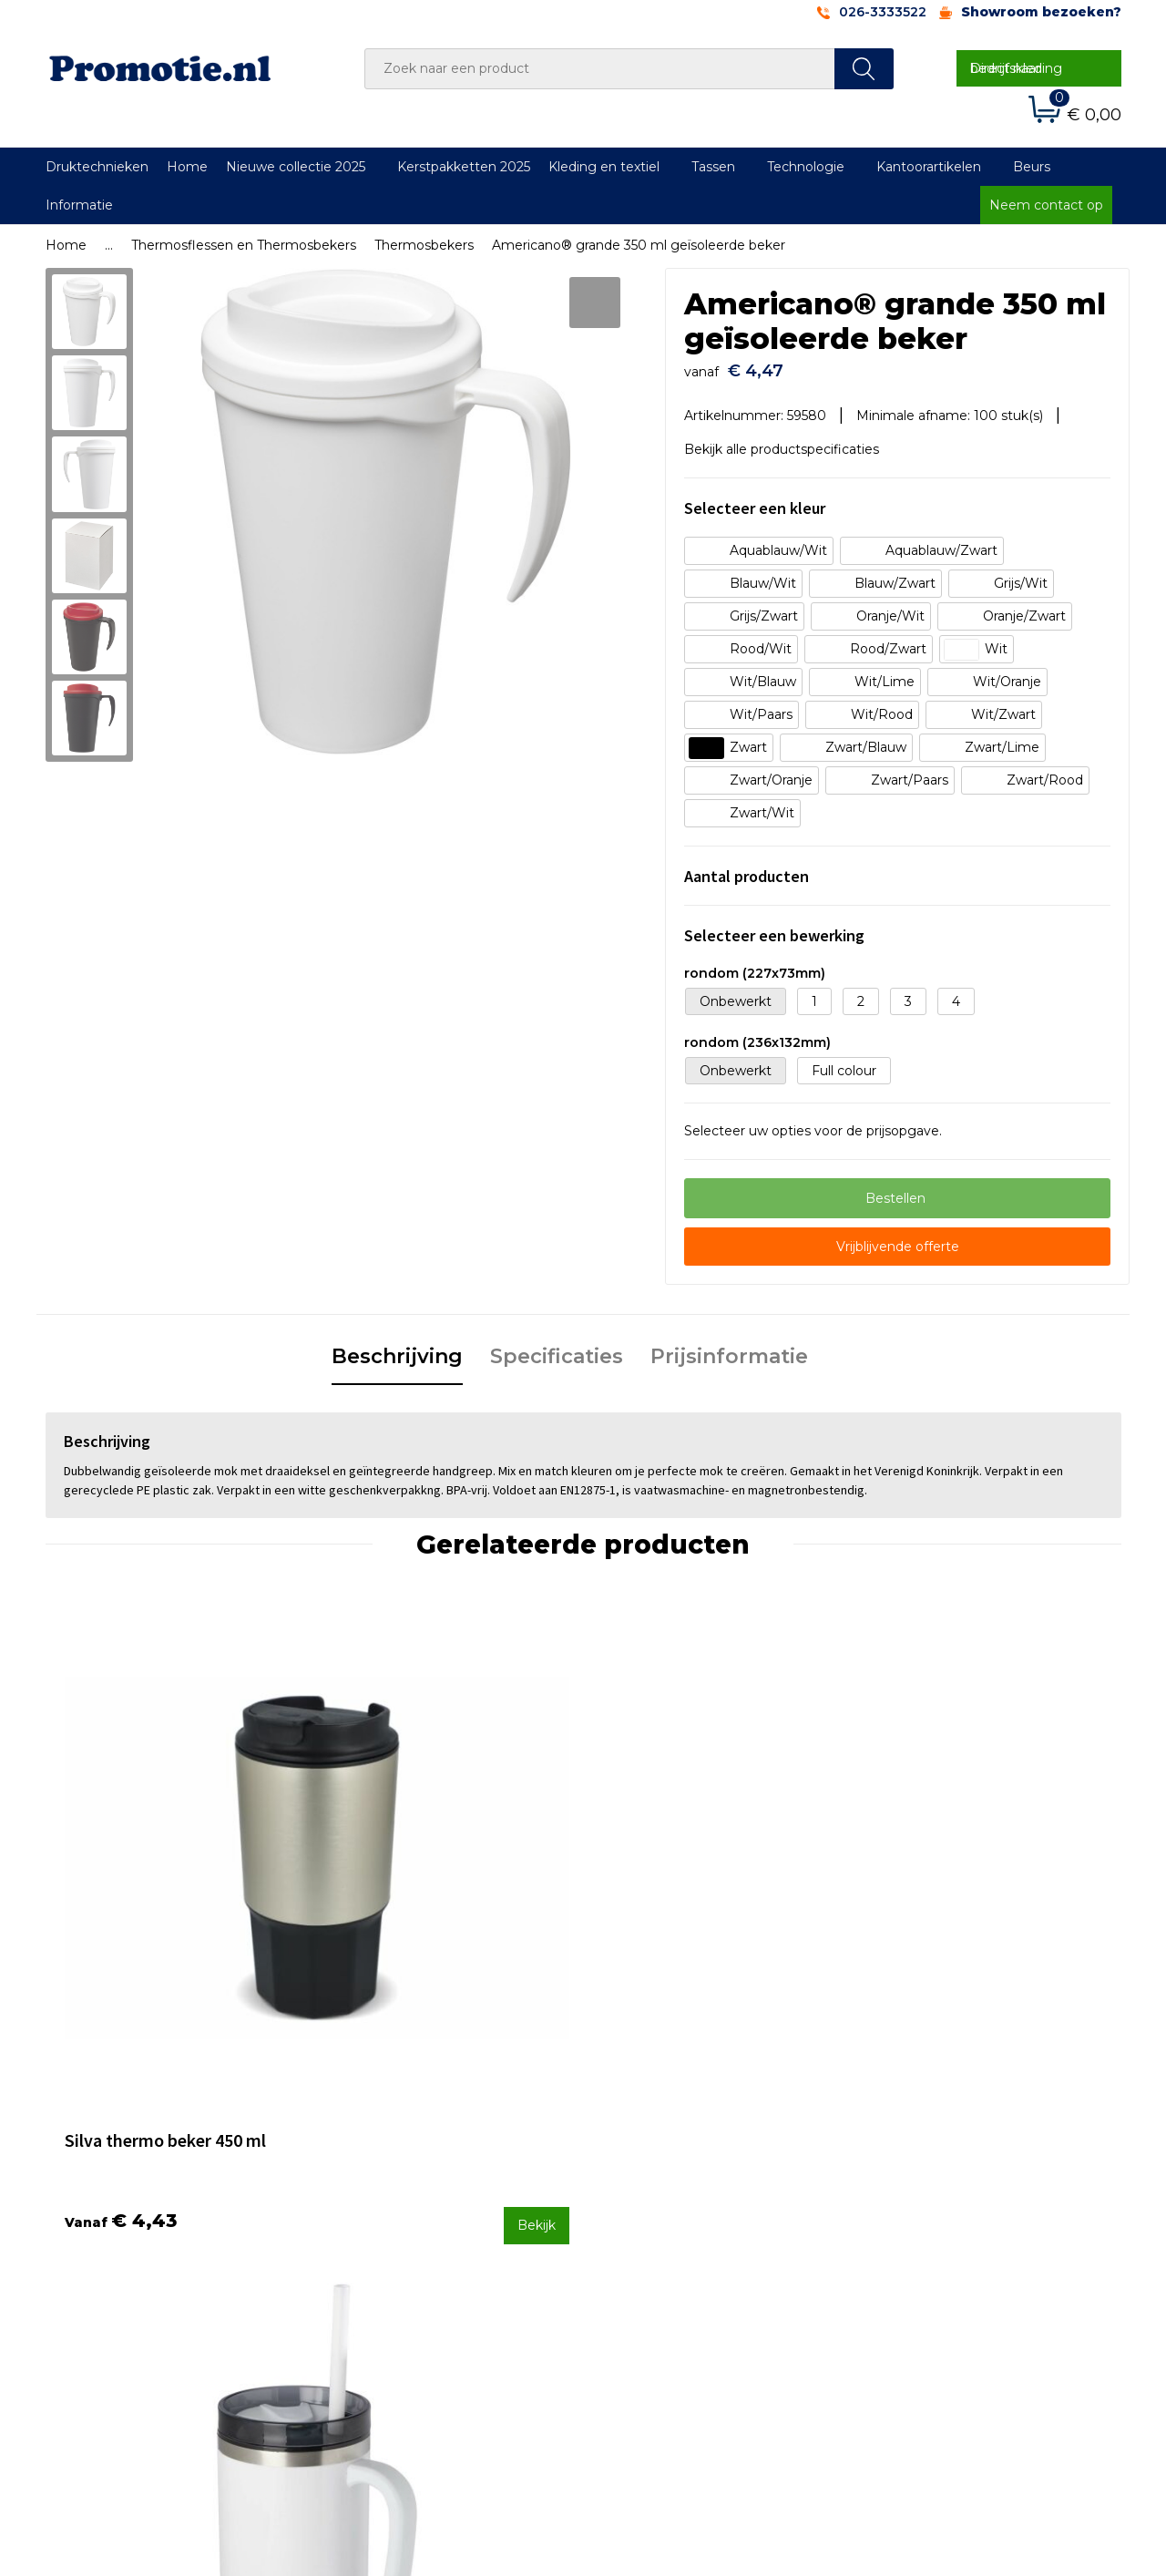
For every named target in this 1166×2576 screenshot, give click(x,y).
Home (187, 167)
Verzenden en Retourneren (693, 2252)
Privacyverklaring (926, 2252)
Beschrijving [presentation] (397, 1348)
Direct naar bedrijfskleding (1016, 68)
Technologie (805, 167)
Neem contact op (1046, 205)
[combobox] (599, 68)
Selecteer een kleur (754, 498)
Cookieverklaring (924, 2228)
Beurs (1031, 167)
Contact (631, 2204)
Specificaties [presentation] (556, 1348)
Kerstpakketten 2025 (463, 167)
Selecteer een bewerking (774, 926)
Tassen (713, 167)
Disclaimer (905, 2276)
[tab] (397, 1349)
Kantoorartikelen (928, 167)
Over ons (367, 2204)
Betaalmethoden (660, 2228)
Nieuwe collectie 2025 (295, 167)
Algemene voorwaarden (949, 2204)
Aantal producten (746, 867)
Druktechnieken (97, 167)
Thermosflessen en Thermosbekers (243, 245)
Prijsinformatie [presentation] (729, 1348)
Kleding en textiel (604, 167)
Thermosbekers (424, 245)
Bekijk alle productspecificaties (788, 441)
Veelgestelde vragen (404, 2228)
